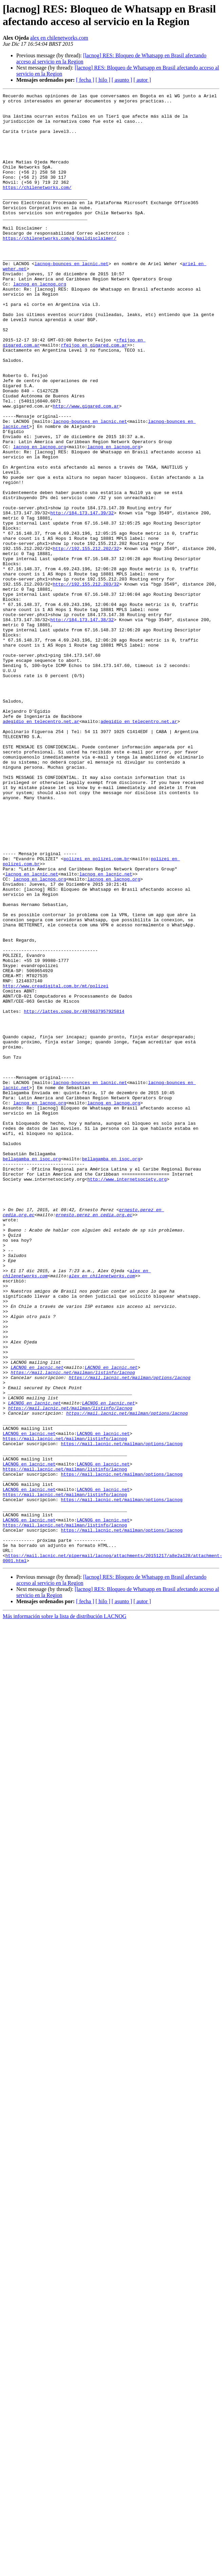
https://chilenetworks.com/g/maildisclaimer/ (59, 267)
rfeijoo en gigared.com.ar (94, 396)
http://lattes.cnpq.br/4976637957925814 (74, 1195)
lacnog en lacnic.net (31, 1030)
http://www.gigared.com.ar (86, 469)
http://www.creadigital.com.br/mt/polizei (55, 1165)
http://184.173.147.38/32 (82, 725)
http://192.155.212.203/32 (86, 683)
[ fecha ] (85, 80)
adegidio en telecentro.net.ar (41, 847)
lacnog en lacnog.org (39, 322)
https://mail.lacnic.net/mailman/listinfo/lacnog (73, 1629)
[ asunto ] (122, 80)
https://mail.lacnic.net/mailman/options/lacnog (129, 1635)
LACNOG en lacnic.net (37, 1622)
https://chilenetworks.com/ (37, 206)
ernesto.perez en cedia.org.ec (94, 1439)
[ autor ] (142, 80)
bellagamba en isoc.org (32, 1372)
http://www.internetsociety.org (127, 1397)
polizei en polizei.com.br (96, 1012)
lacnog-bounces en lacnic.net (71, 298)
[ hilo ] (103, 80)
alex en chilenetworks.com (59, 38)
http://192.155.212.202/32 (86, 640)
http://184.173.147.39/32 (82, 597)
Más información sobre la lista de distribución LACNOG (64, 1910)
